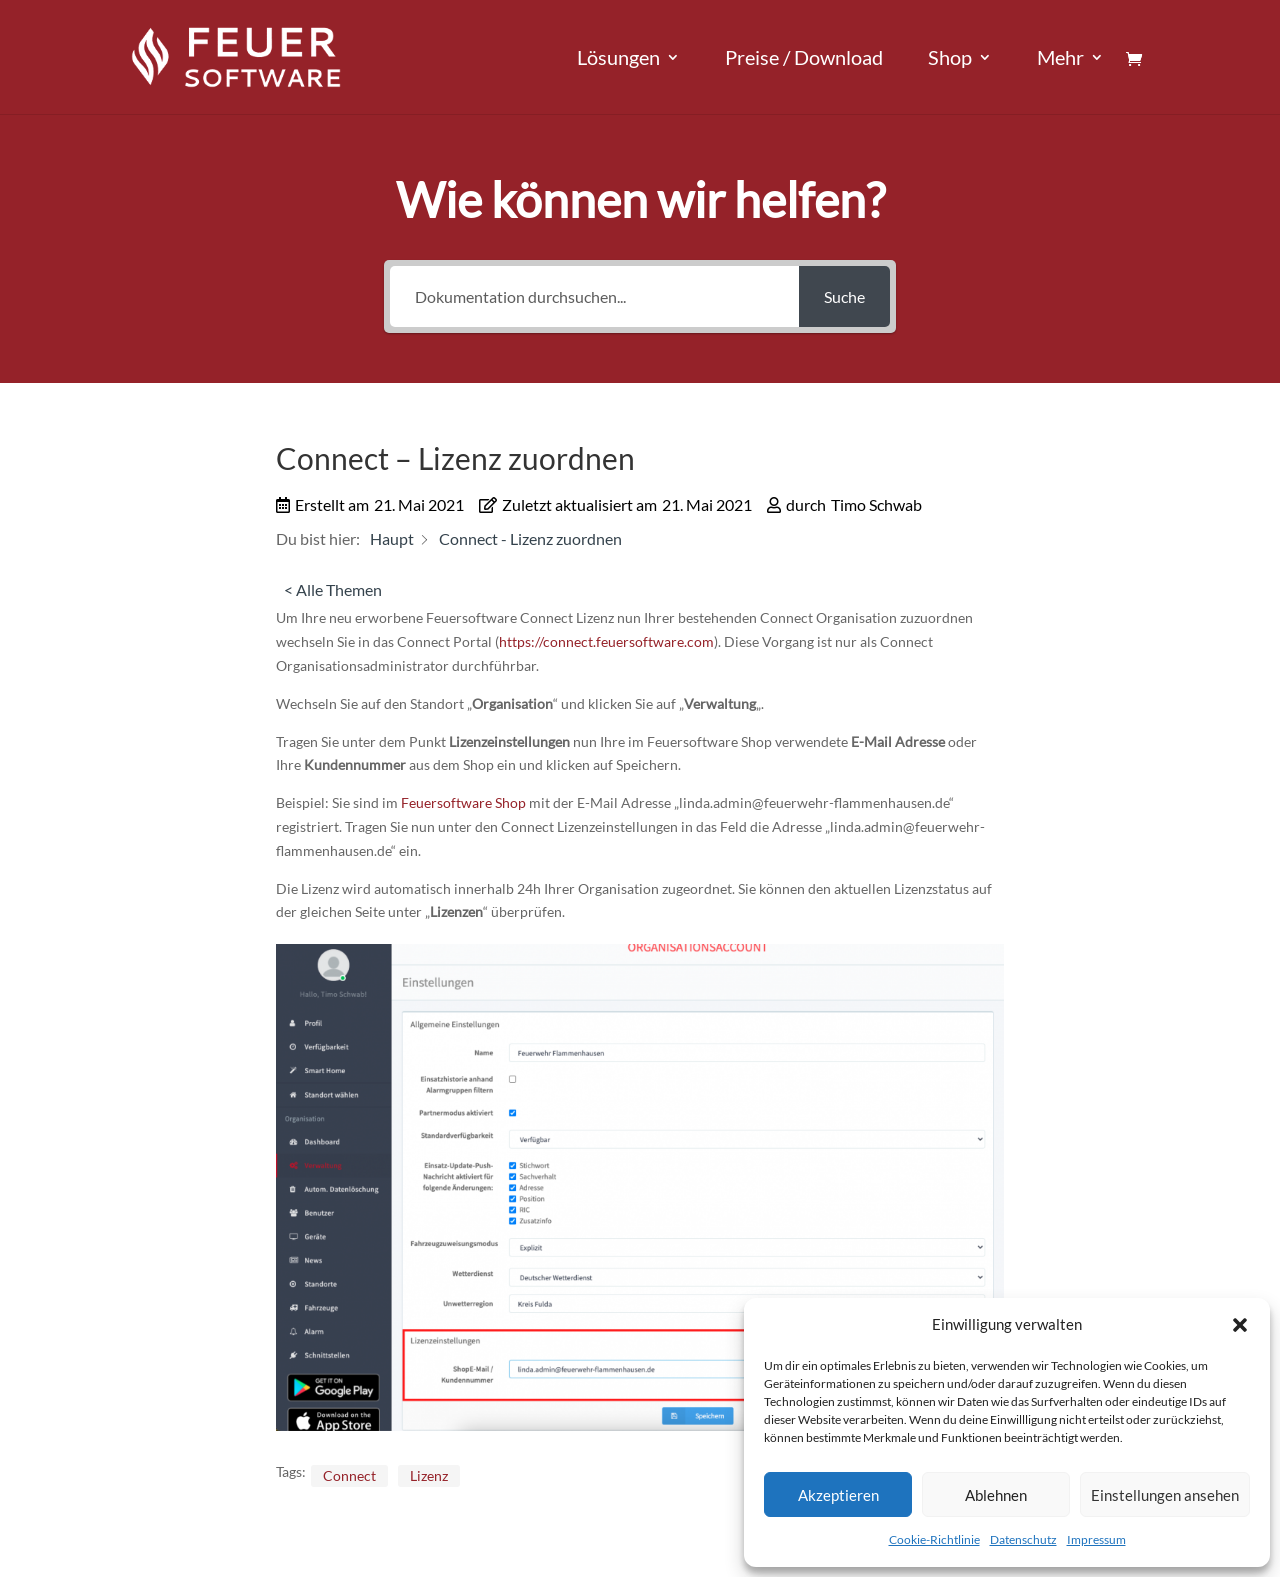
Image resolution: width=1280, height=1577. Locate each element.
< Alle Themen (333, 589)
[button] (1240, 1325)
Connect (349, 1475)
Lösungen (618, 59)
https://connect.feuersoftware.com (606, 641)
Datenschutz (1023, 1539)
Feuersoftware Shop (463, 802)
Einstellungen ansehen (1165, 1495)
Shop (950, 59)
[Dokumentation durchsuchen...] (594, 296)
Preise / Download (804, 59)
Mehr (1060, 59)
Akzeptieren (838, 1495)
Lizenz (429, 1475)
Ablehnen (996, 1495)
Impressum (1096, 1539)
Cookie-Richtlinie (934, 1539)
